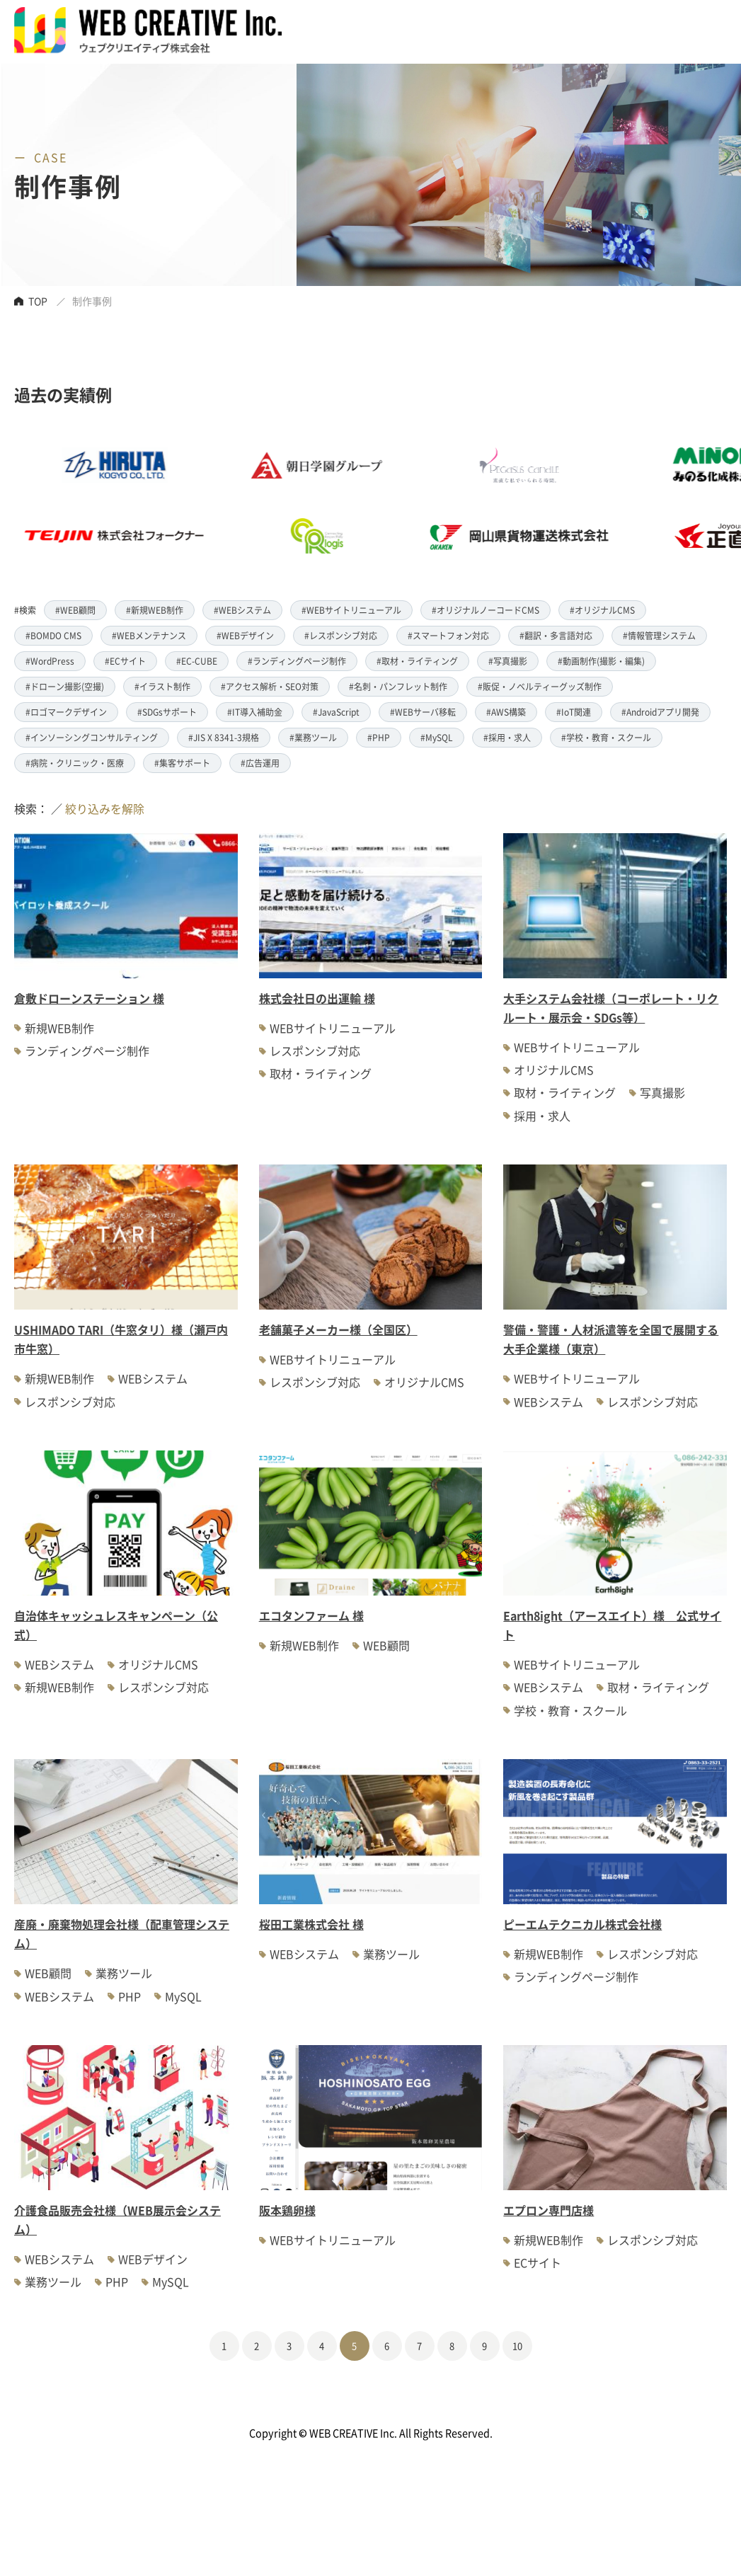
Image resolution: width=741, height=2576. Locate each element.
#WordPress (49, 661)
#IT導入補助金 (254, 712)
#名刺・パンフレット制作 (398, 686)
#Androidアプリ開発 (660, 712)
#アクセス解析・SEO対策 (269, 686)
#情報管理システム (659, 635)
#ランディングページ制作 (297, 661)
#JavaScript (336, 712)
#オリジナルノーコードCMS (485, 610)
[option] (342, 500)
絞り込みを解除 (104, 808)
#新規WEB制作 (154, 610)
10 (517, 2345)
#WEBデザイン (245, 635)
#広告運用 (260, 763)
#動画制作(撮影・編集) (601, 661)
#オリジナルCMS (602, 610)
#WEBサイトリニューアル (351, 610)
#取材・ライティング (417, 661)
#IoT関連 (573, 712)
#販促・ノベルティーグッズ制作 (540, 686)
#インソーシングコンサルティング (91, 737)
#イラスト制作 (162, 686)
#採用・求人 (507, 737)
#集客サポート (182, 763)
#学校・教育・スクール (606, 737)
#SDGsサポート (167, 712)
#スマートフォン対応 (448, 635)
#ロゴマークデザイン (66, 712)
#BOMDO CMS (53, 635)
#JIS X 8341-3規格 (223, 737)
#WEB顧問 (75, 610)
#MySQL (436, 737)
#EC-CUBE (196, 661)
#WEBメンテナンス (149, 635)
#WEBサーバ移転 (423, 712)
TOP (37, 301)
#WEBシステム (242, 610)
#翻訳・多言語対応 (555, 635)
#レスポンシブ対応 (340, 635)
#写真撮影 (507, 661)
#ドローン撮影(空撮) (64, 686)
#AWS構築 (506, 712)
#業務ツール (313, 737)
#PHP (378, 737)
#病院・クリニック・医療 (74, 763)
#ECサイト (125, 661)
